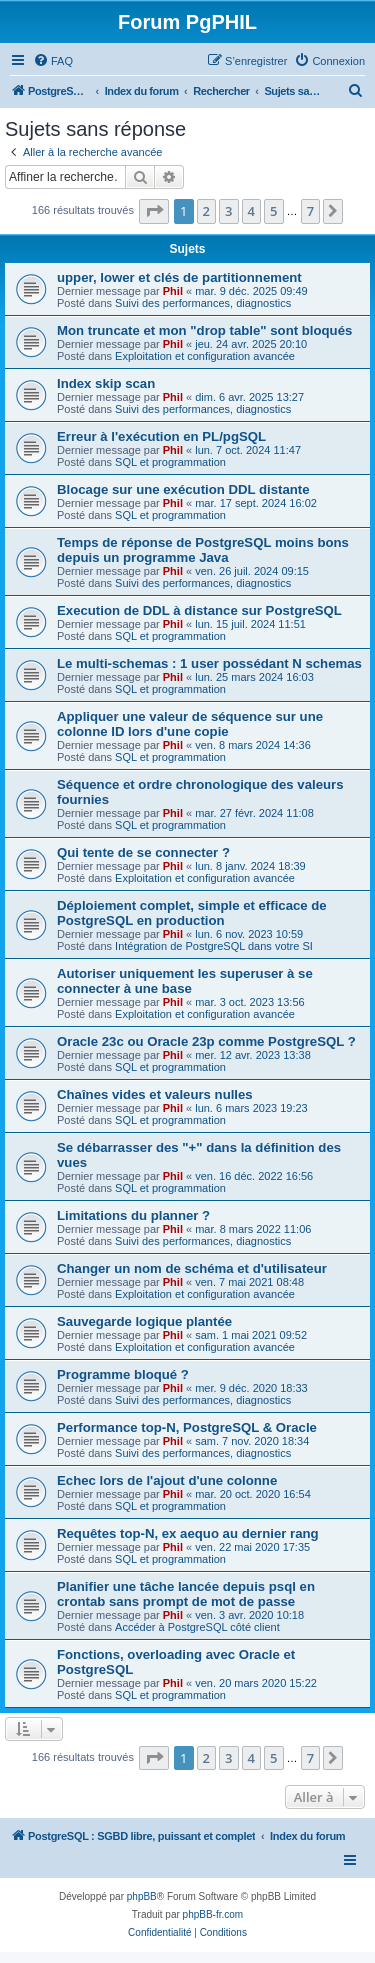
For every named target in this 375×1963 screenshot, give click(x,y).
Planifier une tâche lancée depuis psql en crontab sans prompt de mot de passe (186, 1594)
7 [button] (310, 211)
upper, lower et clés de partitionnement (179, 277)
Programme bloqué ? (123, 1374)
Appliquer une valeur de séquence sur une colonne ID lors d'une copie (190, 724)
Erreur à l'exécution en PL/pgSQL (161, 436)
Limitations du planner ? (133, 1215)
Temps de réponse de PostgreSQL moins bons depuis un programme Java (203, 550)
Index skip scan (106, 383)
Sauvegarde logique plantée (144, 1321)
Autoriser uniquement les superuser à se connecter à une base (185, 981)
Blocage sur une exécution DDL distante (183, 489)
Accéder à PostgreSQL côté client (197, 1627)
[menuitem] (53, 61)
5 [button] (273, 211)
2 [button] (206, 211)
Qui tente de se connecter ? (143, 852)
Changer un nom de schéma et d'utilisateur (192, 1268)
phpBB (142, 1896)
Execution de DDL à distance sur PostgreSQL (199, 610)
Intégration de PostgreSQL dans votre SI (214, 946)
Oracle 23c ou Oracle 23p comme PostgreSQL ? (206, 1041)
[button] (154, 211)
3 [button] (228, 211)
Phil (173, 291)
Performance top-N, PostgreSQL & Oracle (187, 1427)
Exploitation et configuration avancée (205, 356)
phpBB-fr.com (213, 1914)
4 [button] (251, 211)
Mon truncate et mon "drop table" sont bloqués (204, 330)
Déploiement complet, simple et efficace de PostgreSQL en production (192, 913)
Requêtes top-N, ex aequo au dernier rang (188, 1533)
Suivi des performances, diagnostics (203, 303)
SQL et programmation (170, 462)
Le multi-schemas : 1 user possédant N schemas (209, 663)
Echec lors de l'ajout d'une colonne (167, 1480)
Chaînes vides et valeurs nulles (155, 1094)
